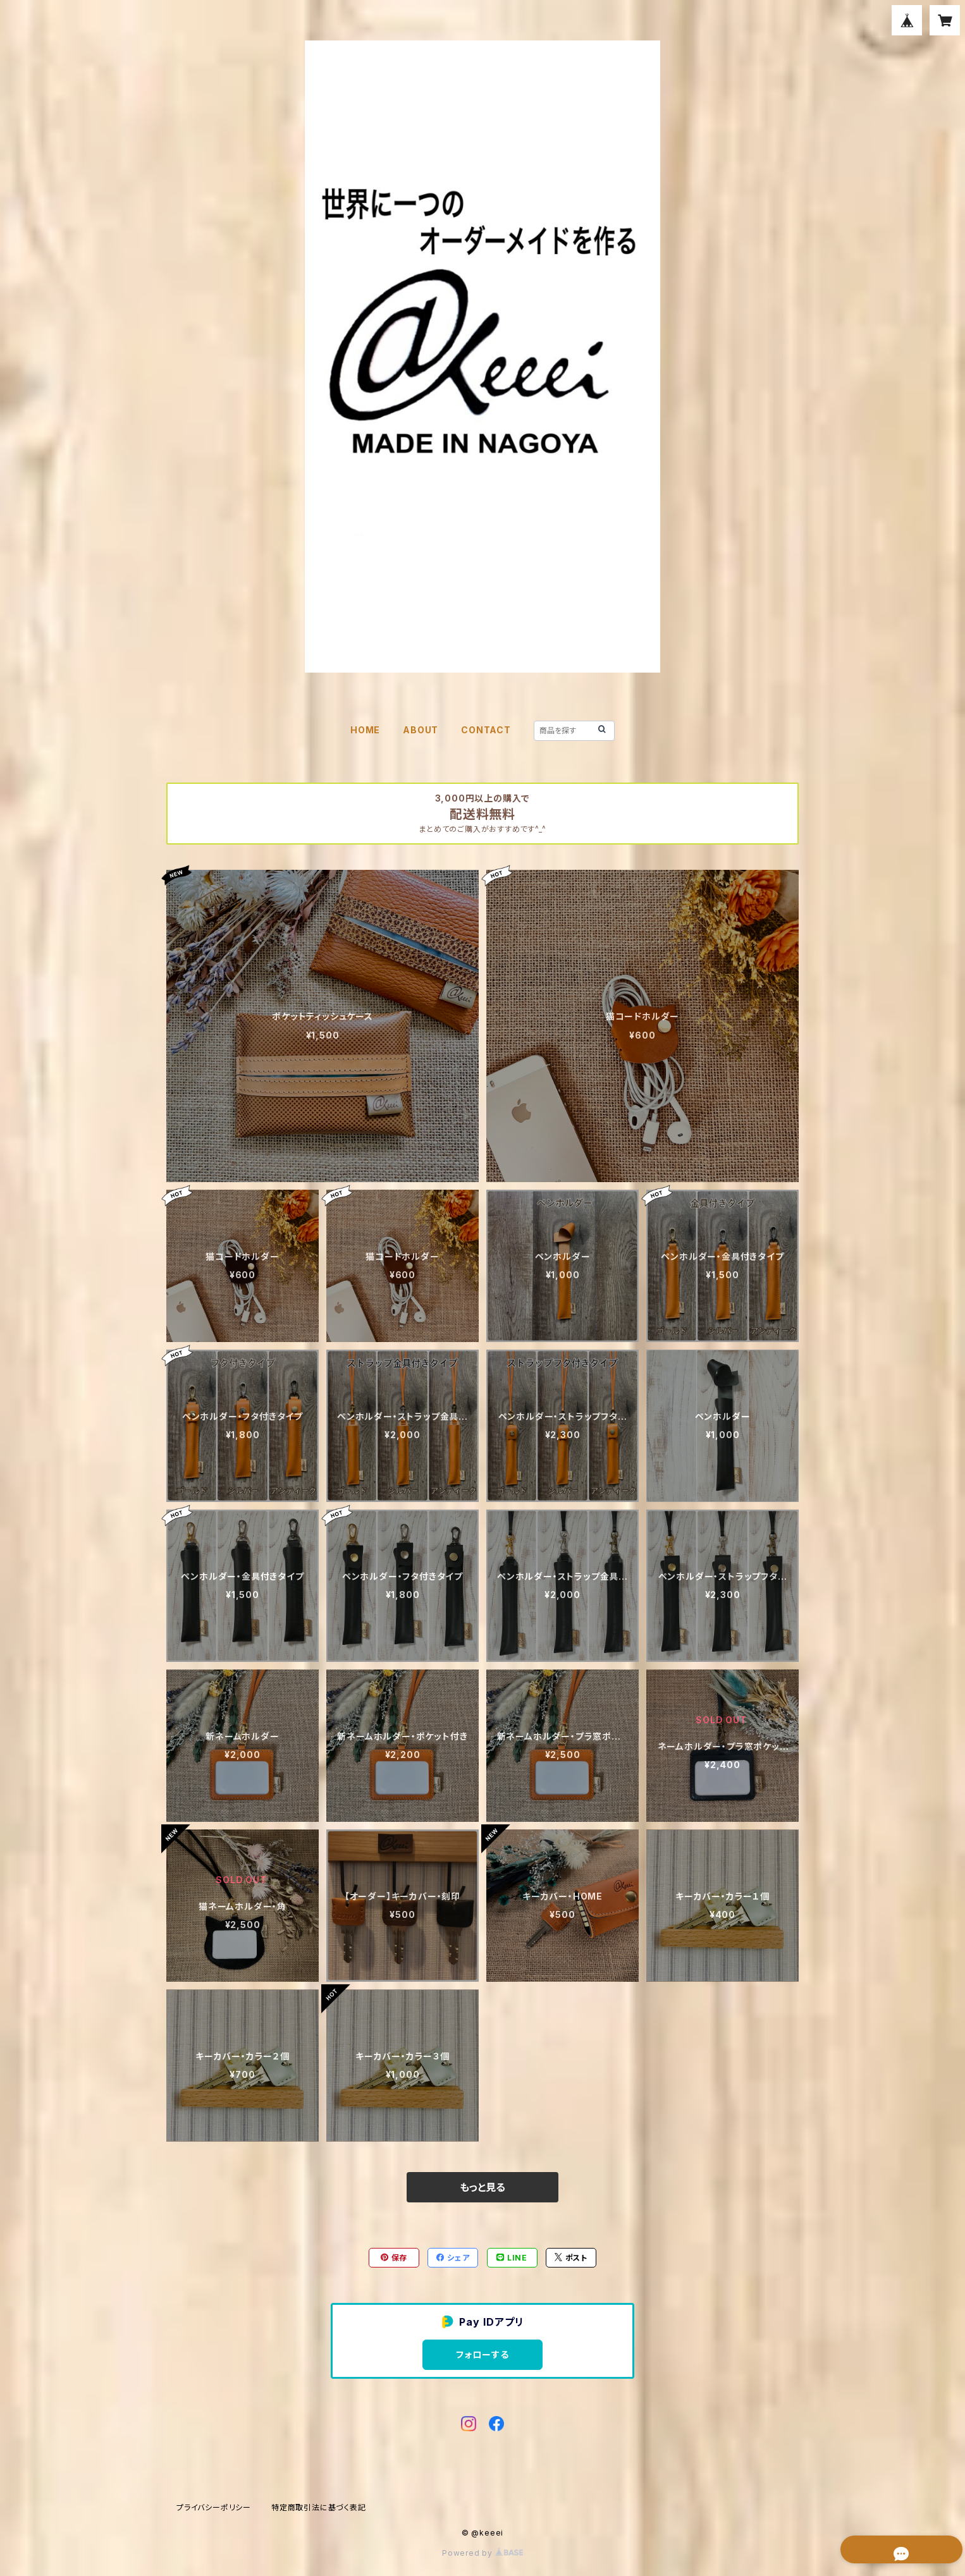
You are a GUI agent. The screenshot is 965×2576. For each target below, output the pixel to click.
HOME (365, 729)
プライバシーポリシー (213, 2507)
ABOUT (420, 729)
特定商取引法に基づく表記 (318, 2507)
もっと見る (482, 2187)
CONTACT (486, 729)
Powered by (482, 2553)
